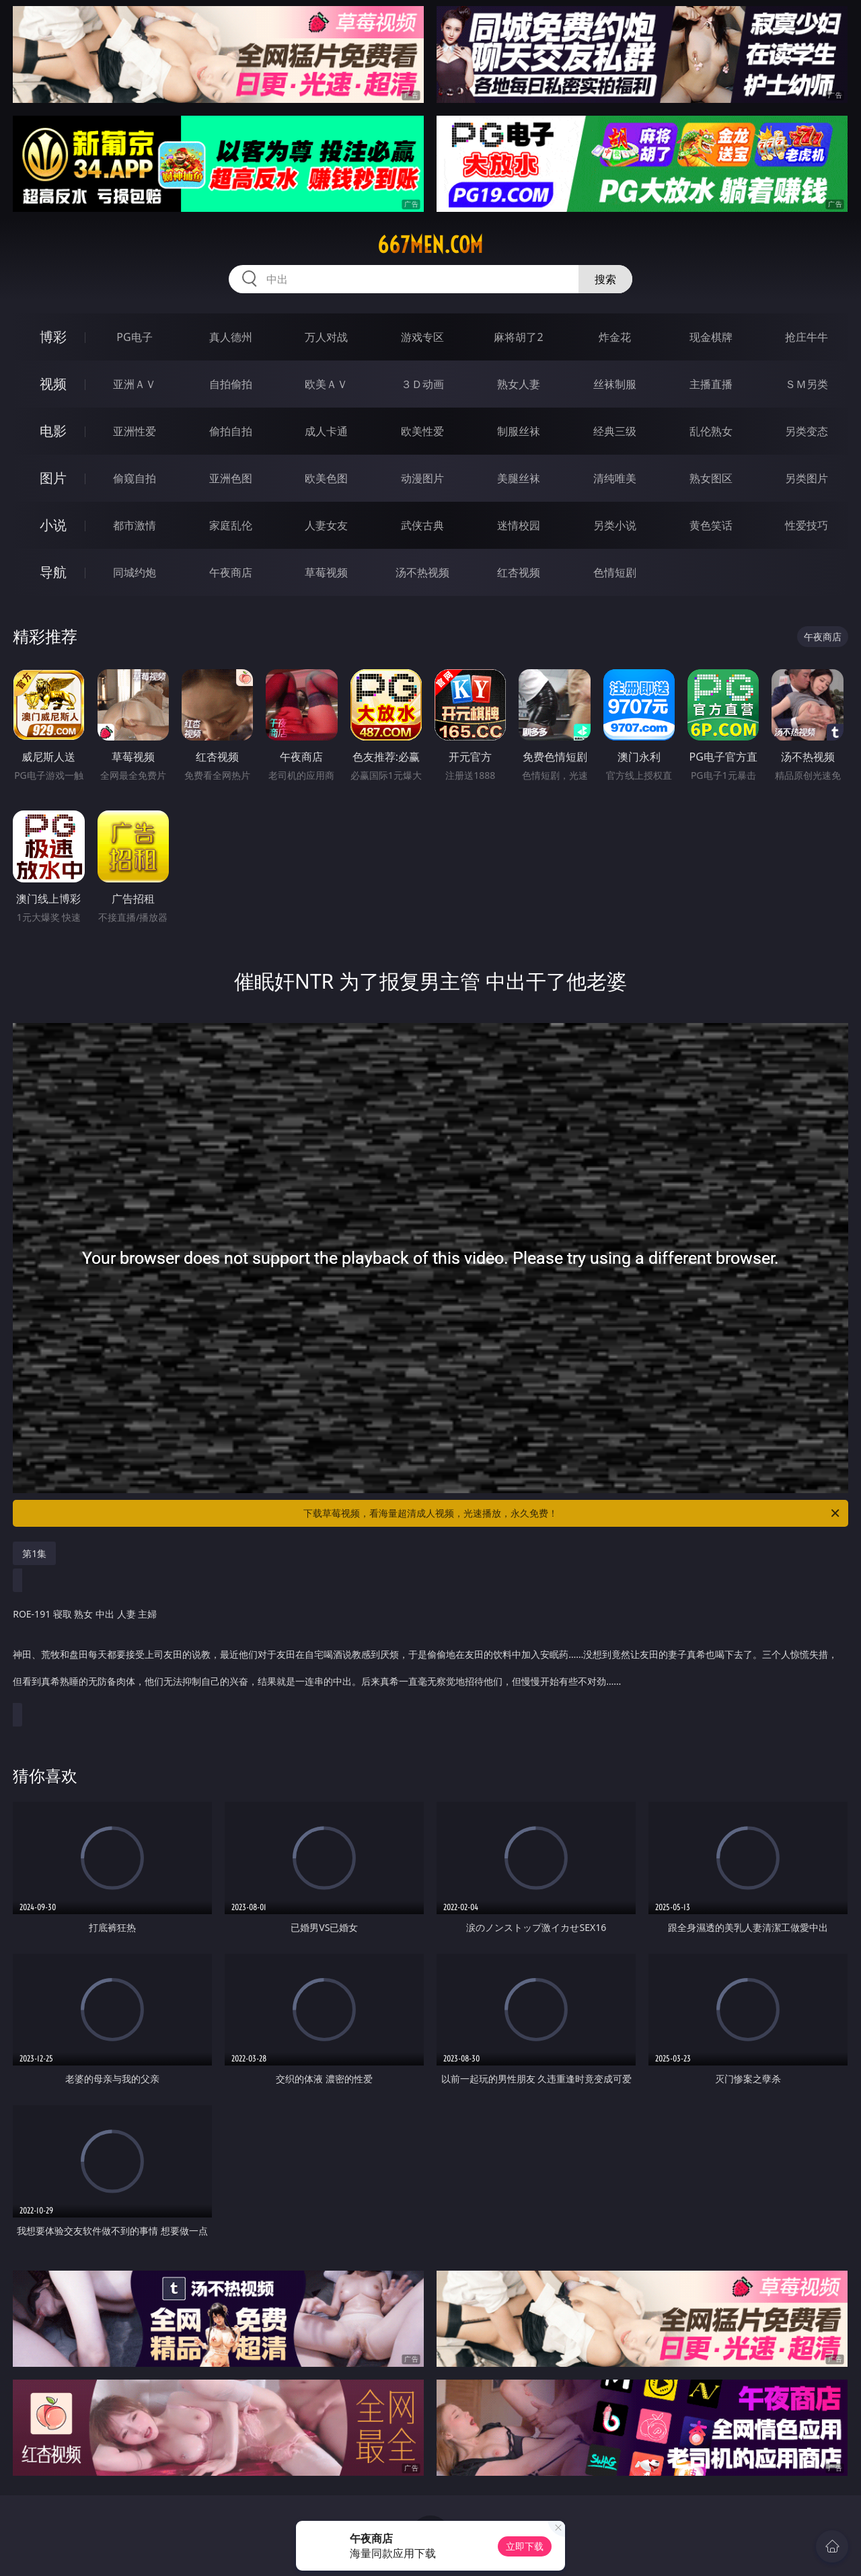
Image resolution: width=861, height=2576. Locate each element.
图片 (53, 478)
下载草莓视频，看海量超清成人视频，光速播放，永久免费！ (572, 1513)
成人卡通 (326, 431)
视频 (53, 384)
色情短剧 (614, 572)
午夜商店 (230, 572)
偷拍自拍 (230, 431)
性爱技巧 (806, 525)
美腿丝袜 (518, 478)
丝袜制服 (614, 384)
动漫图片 (422, 478)
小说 (53, 525)
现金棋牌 (711, 337)
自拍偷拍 (230, 384)
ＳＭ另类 (806, 384)
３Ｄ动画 (422, 384)
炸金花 (615, 337)
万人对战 (326, 337)
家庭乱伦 (230, 525)
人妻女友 (326, 525)
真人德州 (230, 337)
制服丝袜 (518, 431)
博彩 (53, 337)
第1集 (34, 1553)
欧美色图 (326, 478)
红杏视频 (518, 572)
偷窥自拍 (134, 478)
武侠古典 (422, 525)
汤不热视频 (422, 572)
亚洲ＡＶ (134, 384)
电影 (53, 431)
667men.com (430, 244)
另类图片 (806, 478)
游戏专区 (422, 337)
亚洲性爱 (134, 431)
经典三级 (614, 431)
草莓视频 (326, 572)
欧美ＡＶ (326, 384)
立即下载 (525, 2546)
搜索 (605, 279)
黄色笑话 (711, 525)
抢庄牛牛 (806, 337)
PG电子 (134, 337)
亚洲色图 (230, 478)
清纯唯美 (614, 478)
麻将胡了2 (518, 337)
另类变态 (806, 431)
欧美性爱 (422, 431)
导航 (53, 572)
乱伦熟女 (711, 431)
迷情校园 (518, 525)
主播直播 (711, 384)
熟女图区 (711, 478)
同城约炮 (134, 572)
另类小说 (614, 525)
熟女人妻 (518, 384)
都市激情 (134, 525)
